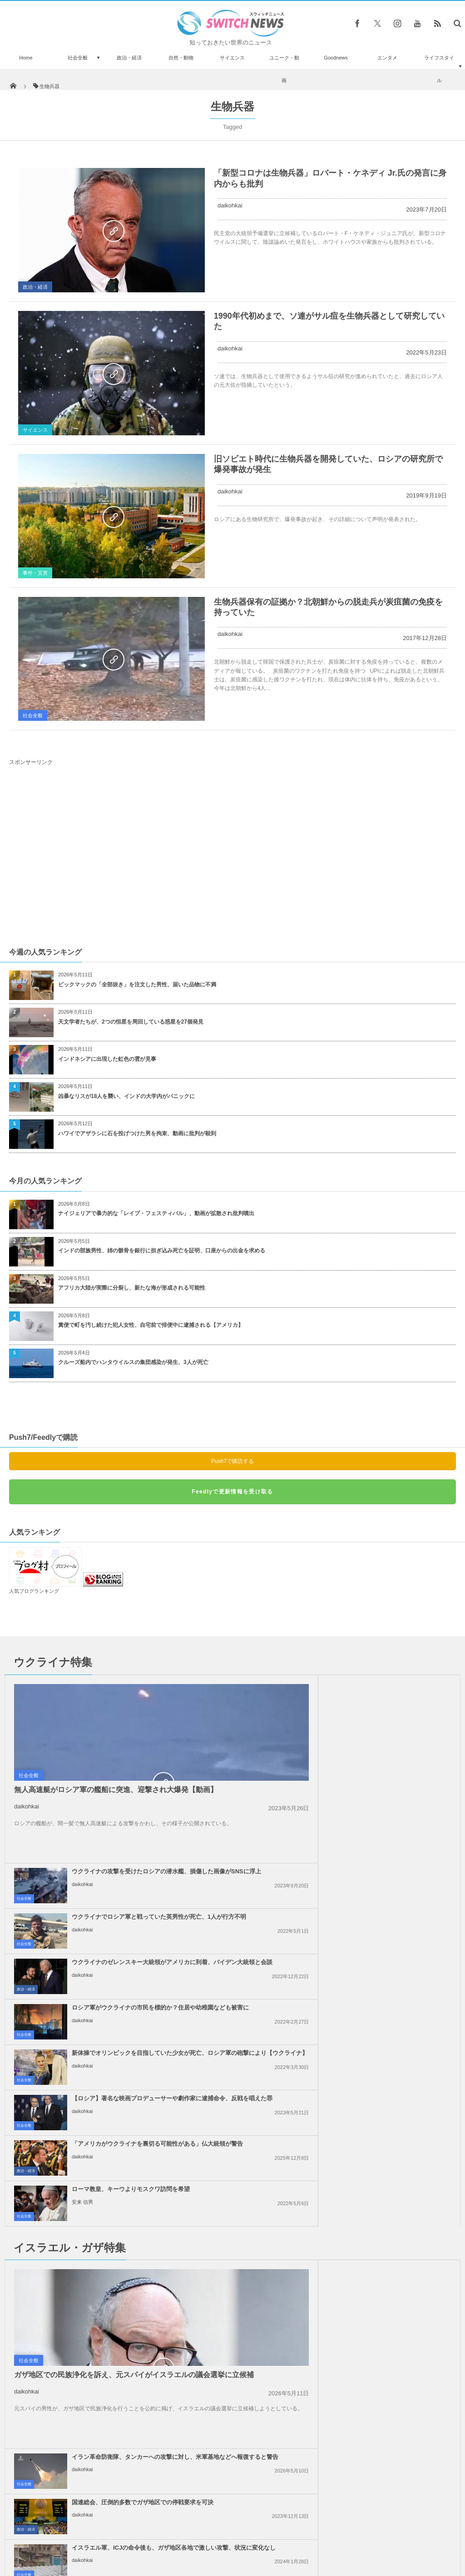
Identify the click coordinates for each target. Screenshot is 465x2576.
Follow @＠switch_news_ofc (232, 2327)
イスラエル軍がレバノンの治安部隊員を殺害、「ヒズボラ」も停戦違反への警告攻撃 (373, 2174)
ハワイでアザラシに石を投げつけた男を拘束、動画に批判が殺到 (137, 1133)
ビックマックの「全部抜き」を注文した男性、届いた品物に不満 (137, 984)
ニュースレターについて (312, 2534)
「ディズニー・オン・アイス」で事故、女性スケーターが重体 (92, 2398)
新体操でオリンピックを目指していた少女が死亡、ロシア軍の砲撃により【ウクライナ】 (145, 1868)
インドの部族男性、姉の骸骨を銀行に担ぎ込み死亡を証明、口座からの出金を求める (161, 1250)
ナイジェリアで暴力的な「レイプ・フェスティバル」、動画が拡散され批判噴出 (156, 1213)
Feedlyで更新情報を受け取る (232, 1491)
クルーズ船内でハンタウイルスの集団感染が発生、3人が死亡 (133, 1362)
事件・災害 (35, 573)
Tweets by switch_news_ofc (232, 2311)
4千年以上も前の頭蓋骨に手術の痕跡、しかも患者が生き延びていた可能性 (97, 2435)
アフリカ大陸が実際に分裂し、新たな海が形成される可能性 (131, 1288)
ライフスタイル (439, 69)
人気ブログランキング (34, 1591)
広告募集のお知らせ (380, 2534)
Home (25, 57)
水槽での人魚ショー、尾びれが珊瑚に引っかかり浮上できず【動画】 (95, 2323)
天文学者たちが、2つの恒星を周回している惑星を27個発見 (130, 1022)
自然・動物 (180, 57)
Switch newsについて (86, 2534)
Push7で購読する (232, 1461)
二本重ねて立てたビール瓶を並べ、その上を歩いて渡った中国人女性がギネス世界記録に (95, 2476)
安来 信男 (310, 1923)
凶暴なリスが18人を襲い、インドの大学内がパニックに (126, 1096)
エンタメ (387, 57)
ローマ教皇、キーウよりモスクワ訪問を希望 (358, 1909)
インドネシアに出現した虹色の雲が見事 (107, 1059)
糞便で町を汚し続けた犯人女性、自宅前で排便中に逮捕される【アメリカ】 (150, 1325)
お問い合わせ (252, 2534)
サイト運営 (140, 2534)
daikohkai (230, 205)
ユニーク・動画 (284, 69)
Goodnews (336, 57)
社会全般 (78, 57)
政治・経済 (129, 57)
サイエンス (232, 57)
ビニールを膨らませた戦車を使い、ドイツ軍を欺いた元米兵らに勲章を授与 (95, 2361)
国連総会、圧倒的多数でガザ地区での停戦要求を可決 (370, 2034)
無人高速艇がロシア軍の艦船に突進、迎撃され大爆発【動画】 (116, 1789)
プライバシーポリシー (195, 2534)
